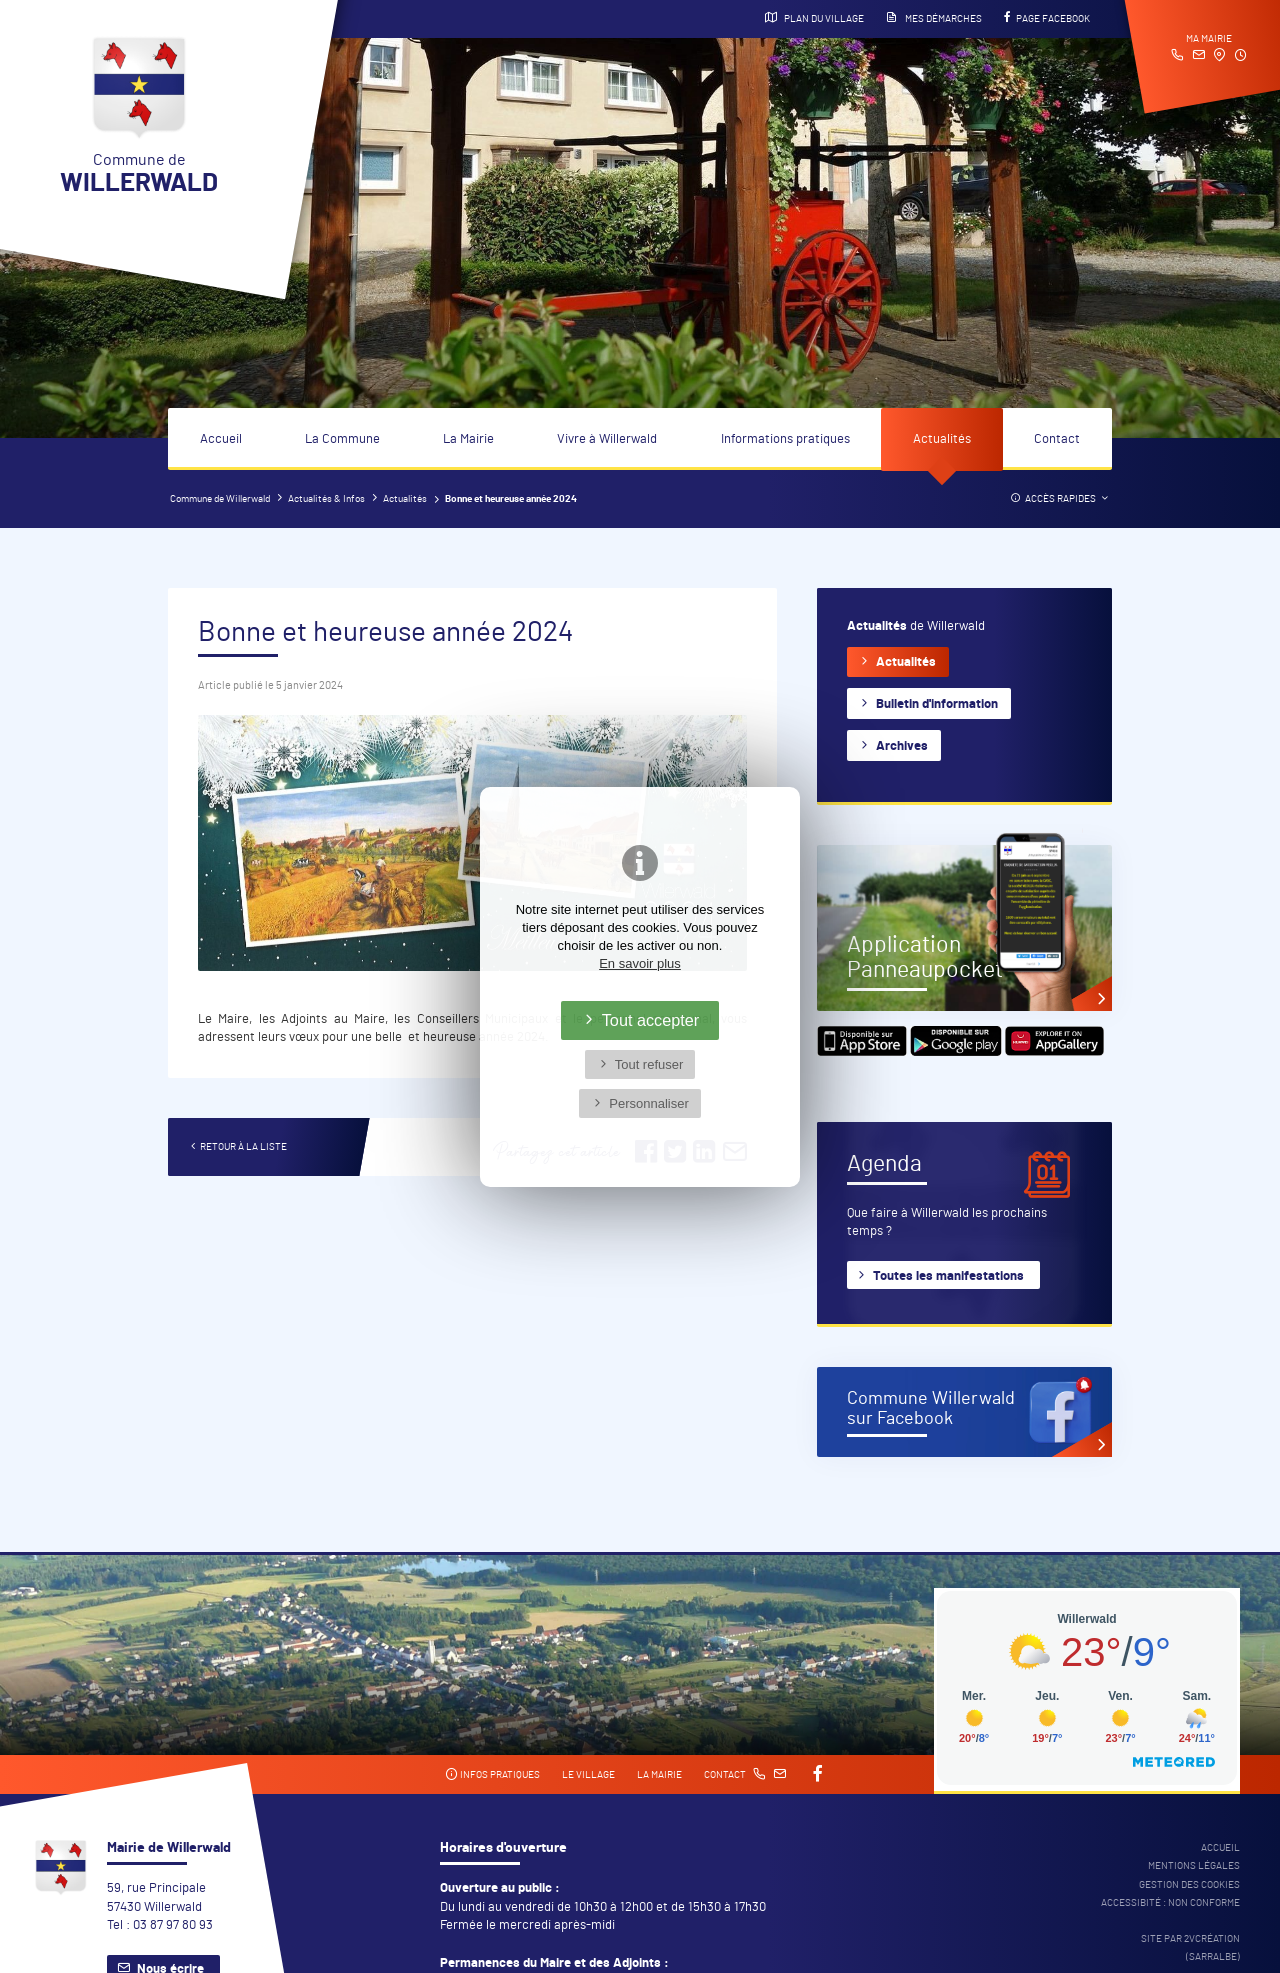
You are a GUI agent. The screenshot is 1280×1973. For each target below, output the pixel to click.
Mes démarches (934, 18)
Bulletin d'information (937, 704)
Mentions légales (1194, 1866)
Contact (1057, 439)
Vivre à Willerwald (607, 439)
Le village (588, 1775)
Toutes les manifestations (948, 1276)
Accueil (221, 439)
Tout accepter (651, 1020)
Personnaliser (649, 1103)
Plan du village (814, 18)
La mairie (659, 1775)
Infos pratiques (492, 1774)
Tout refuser (649, 1064)
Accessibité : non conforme (1170, 1903)
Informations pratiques (785, 439)
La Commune (342, 439)
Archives (902, 746)
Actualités (942, 439)
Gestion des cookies (1189, 1885)
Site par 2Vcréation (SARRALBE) (1190, 1948)
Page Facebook (1047, 18)
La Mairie (468, 439)
